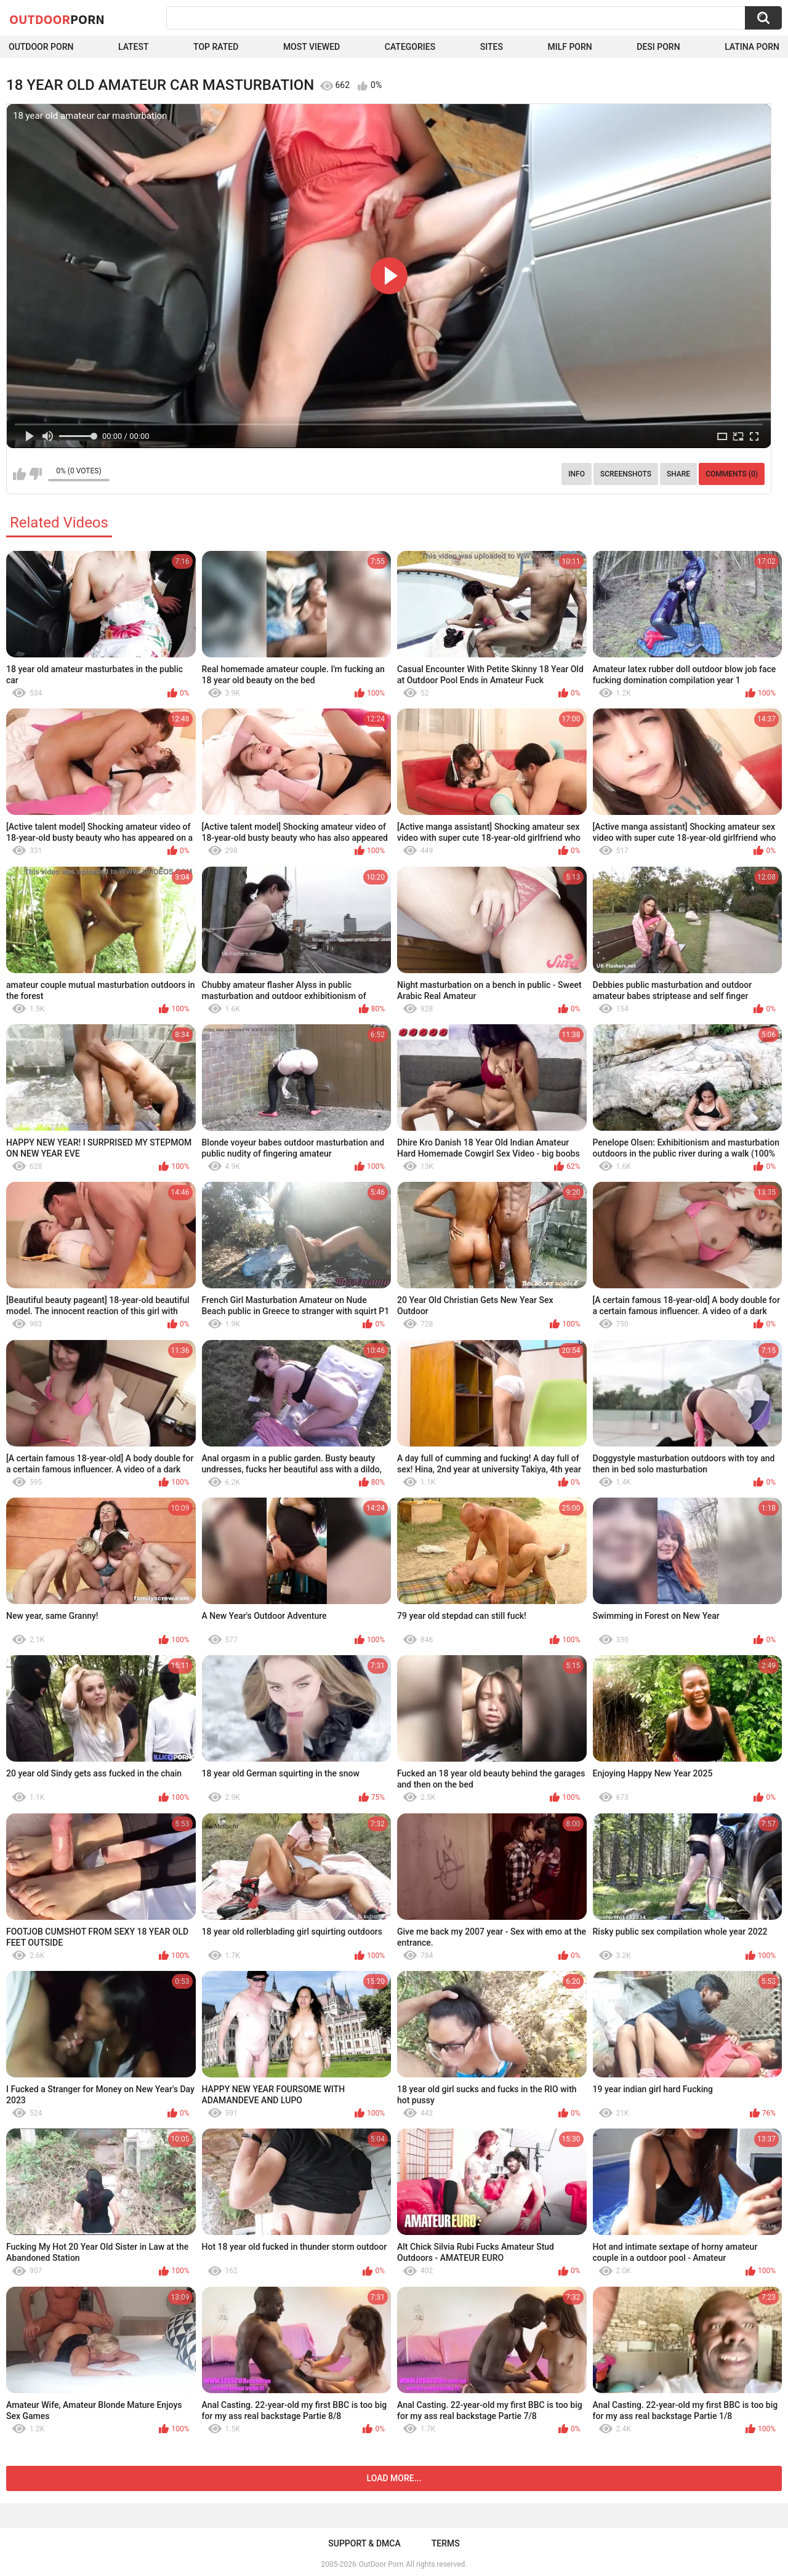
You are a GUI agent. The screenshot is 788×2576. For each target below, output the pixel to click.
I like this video (19, 474)
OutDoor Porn (381, 2564)
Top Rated (215, 47)
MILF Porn (569, 47)
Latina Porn (752, 47)
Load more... (394, 2478)
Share (678, 474)
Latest (133, 47)
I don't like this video (35, 474)
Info (576, 474)
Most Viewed (311, 47)
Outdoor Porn (41, 47)
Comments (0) (732, 474)
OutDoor (57, 19)
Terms (446, 2543)
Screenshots (625, 474)
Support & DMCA (364, 2543)
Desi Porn (658, 47)
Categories (410, 47)
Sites (491, 47)
